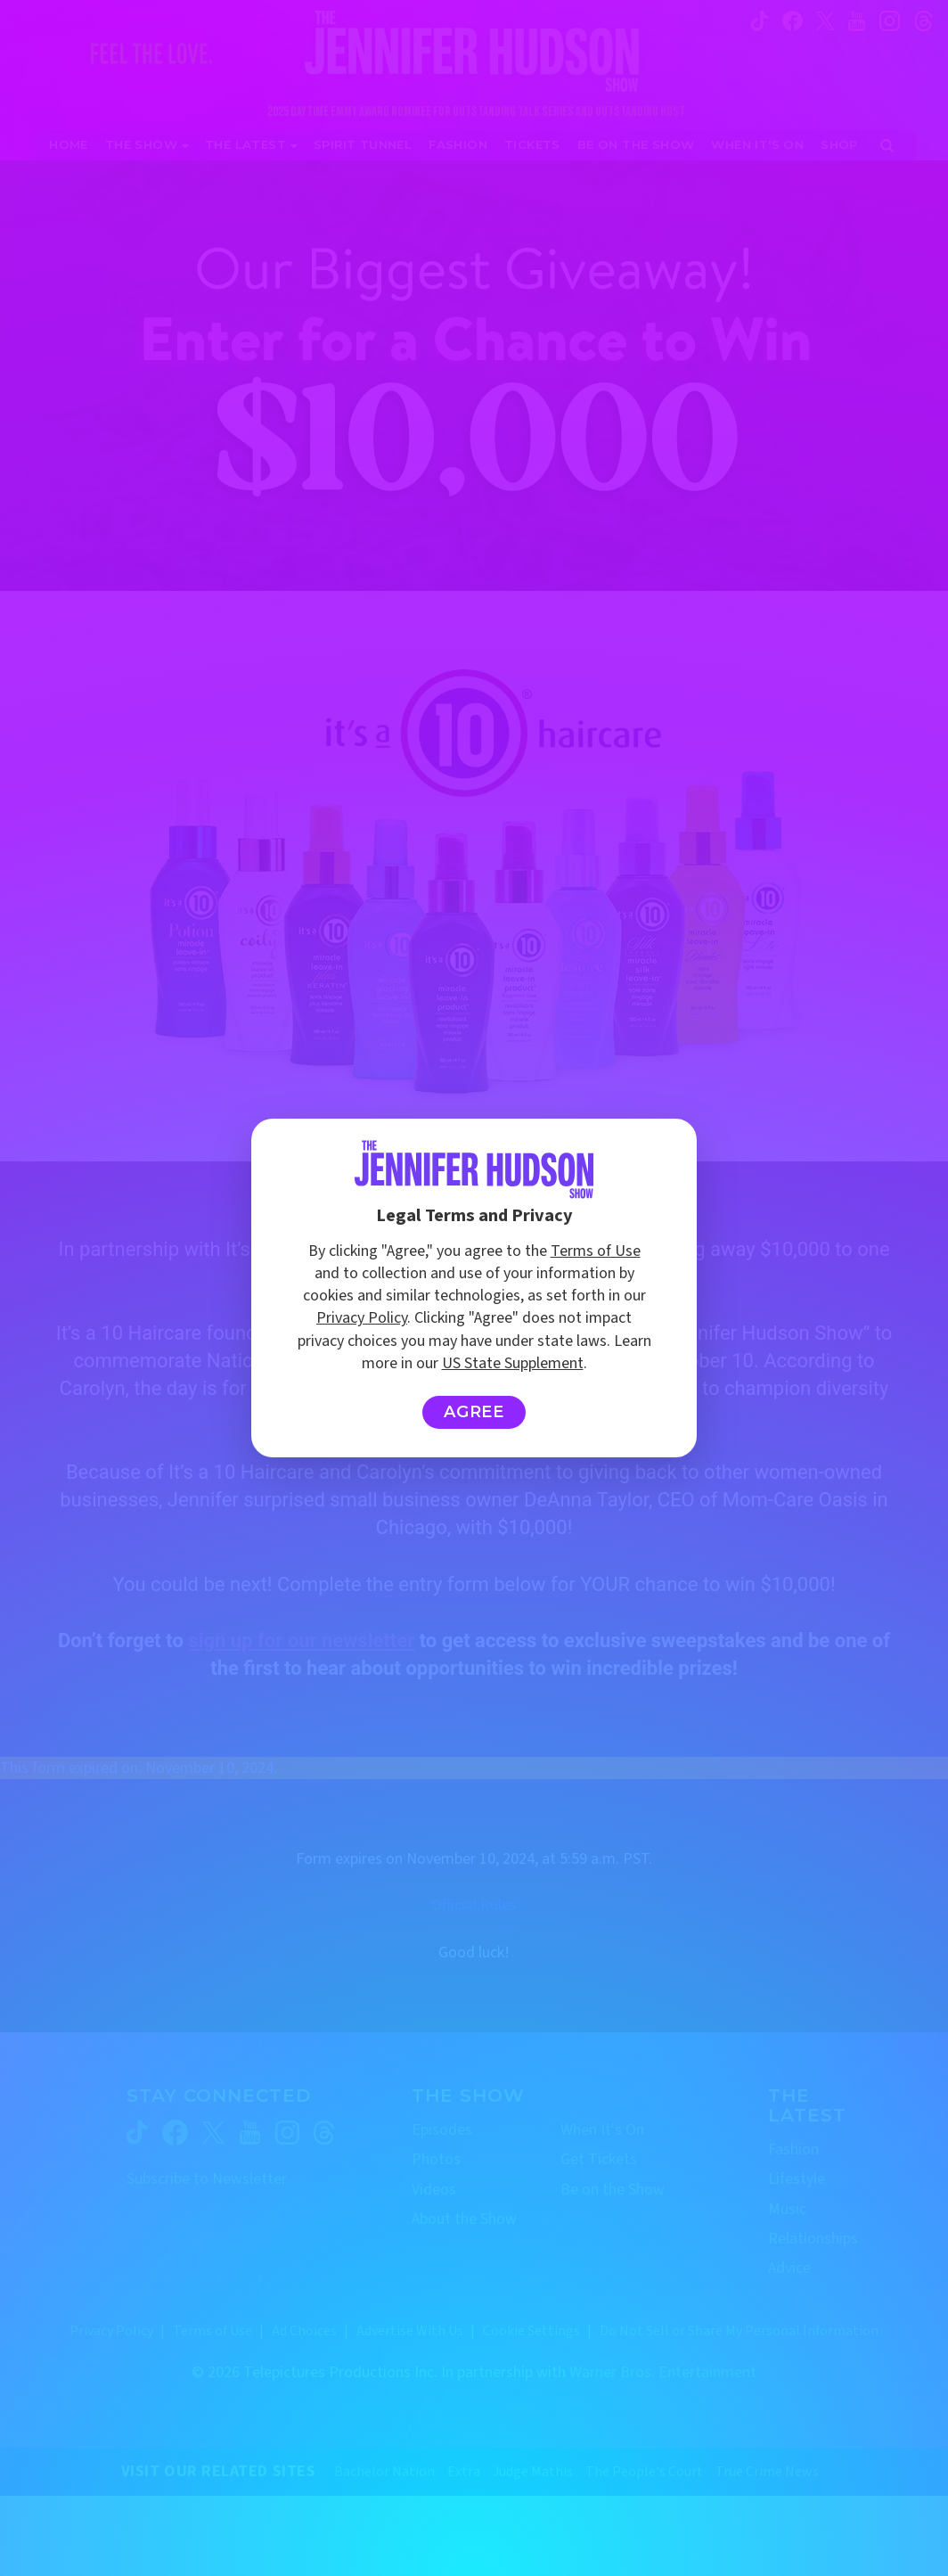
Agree (474, 1412)
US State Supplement (513, 1363)
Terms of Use (596, 1251)
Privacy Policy (361, 1318)
